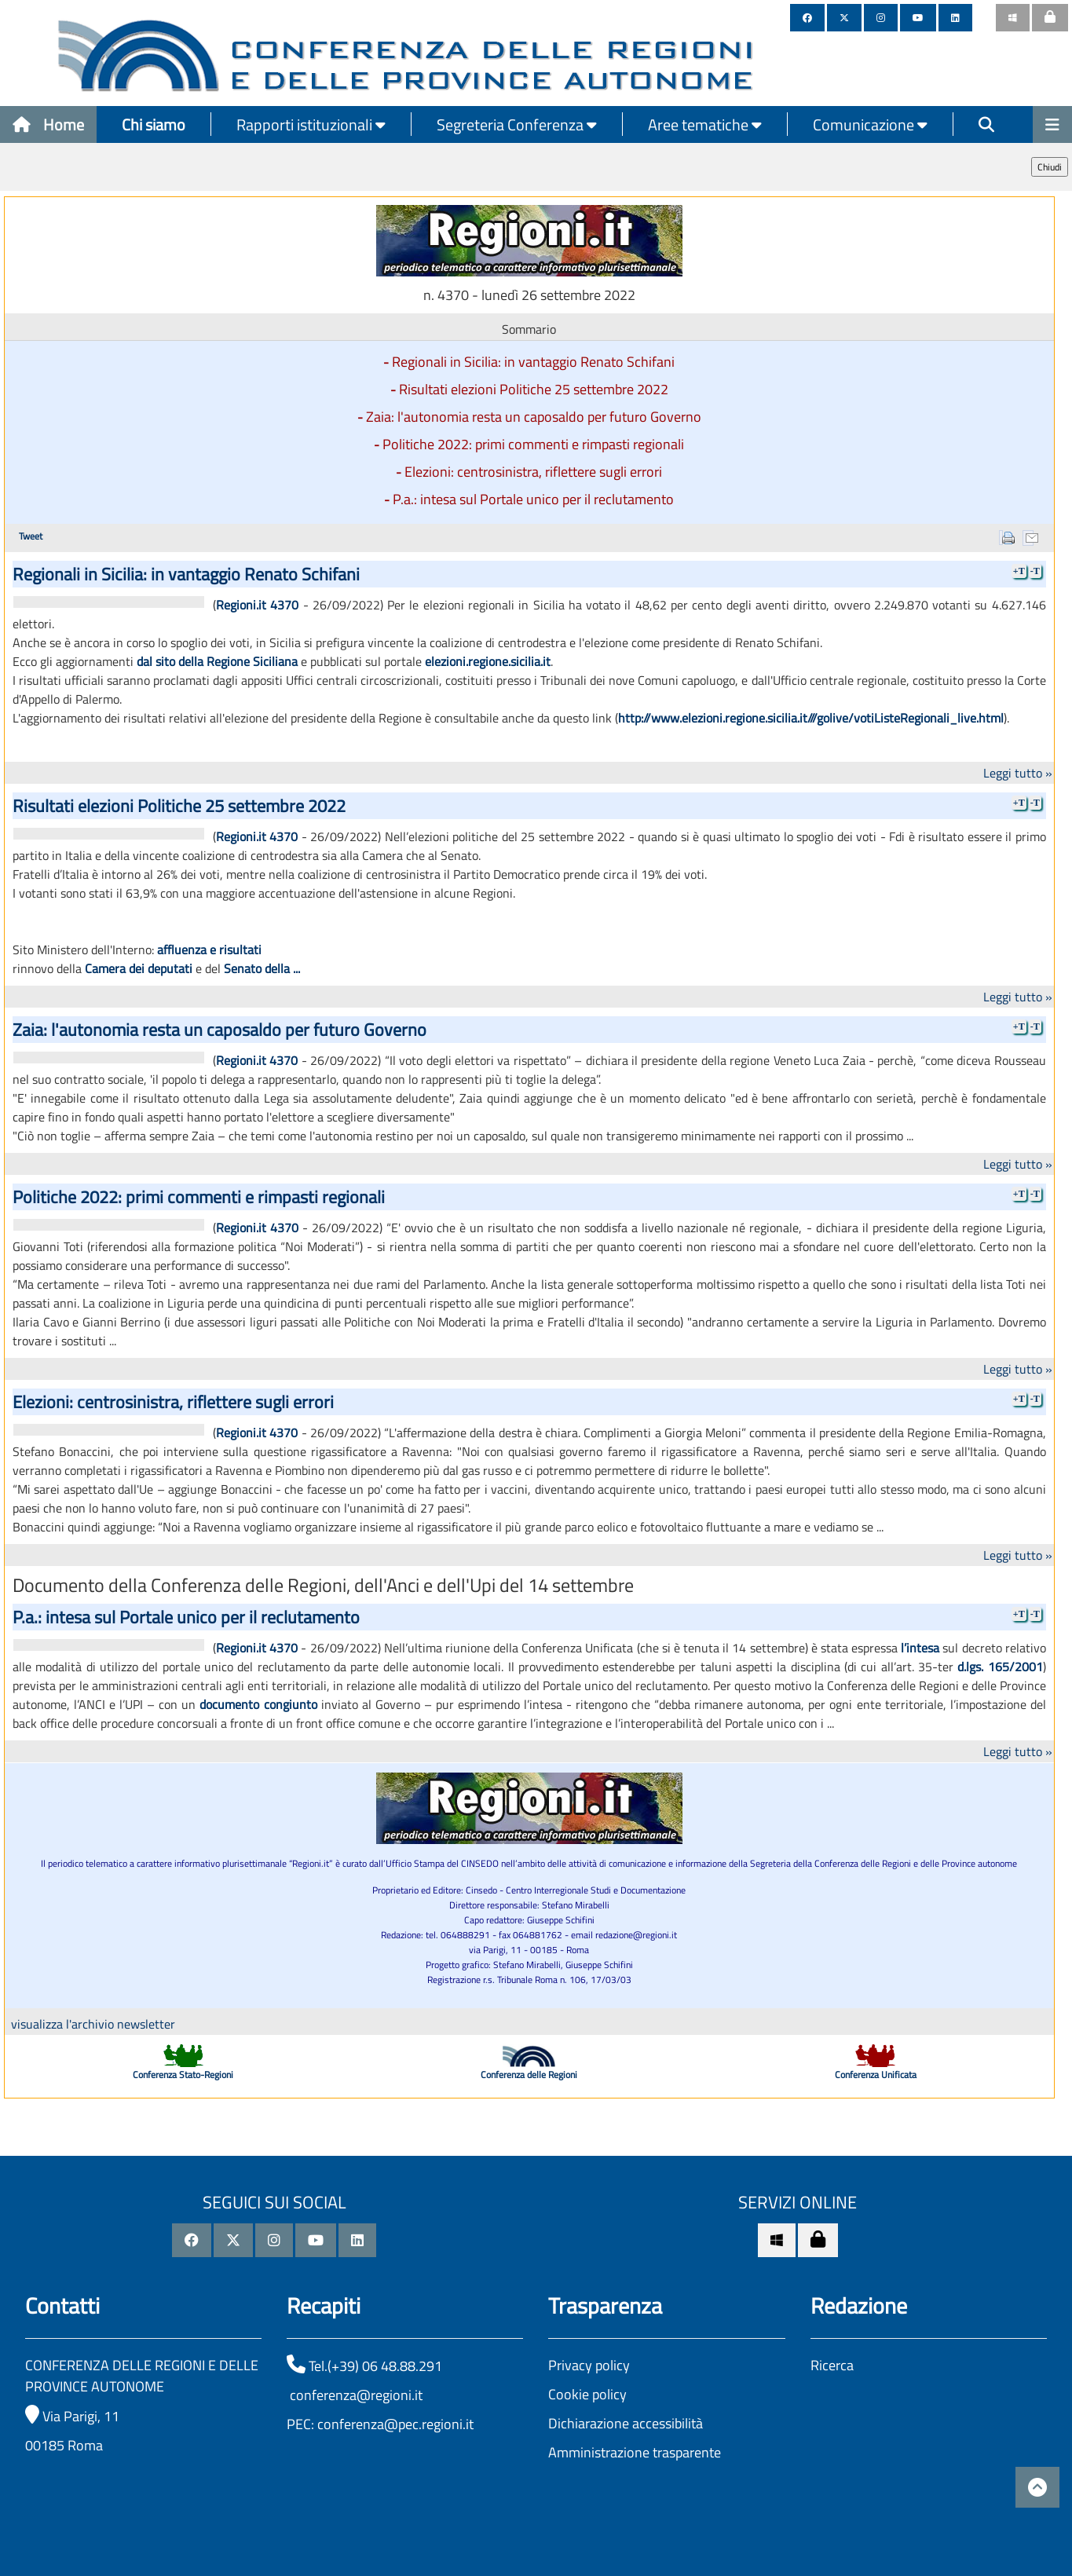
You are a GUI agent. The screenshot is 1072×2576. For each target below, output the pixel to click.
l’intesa (920, 1647)
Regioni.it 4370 (257, 604)
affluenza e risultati (209, 949)
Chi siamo (153, 124)
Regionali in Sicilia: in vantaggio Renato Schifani (533, 361)
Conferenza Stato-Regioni (183, 2074)
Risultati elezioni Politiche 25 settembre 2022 (533, 389)
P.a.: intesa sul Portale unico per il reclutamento (533, 499)
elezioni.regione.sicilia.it (488, 661)
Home (48, 124)
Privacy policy (589, 2365)
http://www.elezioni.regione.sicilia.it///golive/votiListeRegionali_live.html (811, 717)
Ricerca (832, 2365)
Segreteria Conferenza (517, 124)
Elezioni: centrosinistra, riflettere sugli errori (533, 471)
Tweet (30, 536)
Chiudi (1049, 166)
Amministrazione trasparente (634, 2452)
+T (1019, 570)
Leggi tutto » (1017, 772)
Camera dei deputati (138, 968)
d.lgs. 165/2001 (999, 1666)
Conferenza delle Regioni (529, 2074)
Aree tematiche (705, 124)
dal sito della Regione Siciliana (217, 661)
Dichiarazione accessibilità (625, 2423)
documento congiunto (257, 1704)
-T (1035, 570)
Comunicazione (870, 124)
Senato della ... (262, 968)
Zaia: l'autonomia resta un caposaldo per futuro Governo (533, 416)
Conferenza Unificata (876, 2074)
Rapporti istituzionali (311, 124)
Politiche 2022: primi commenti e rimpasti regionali (533, 444)
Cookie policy (587, 2394)
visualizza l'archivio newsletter (93, 2023)
